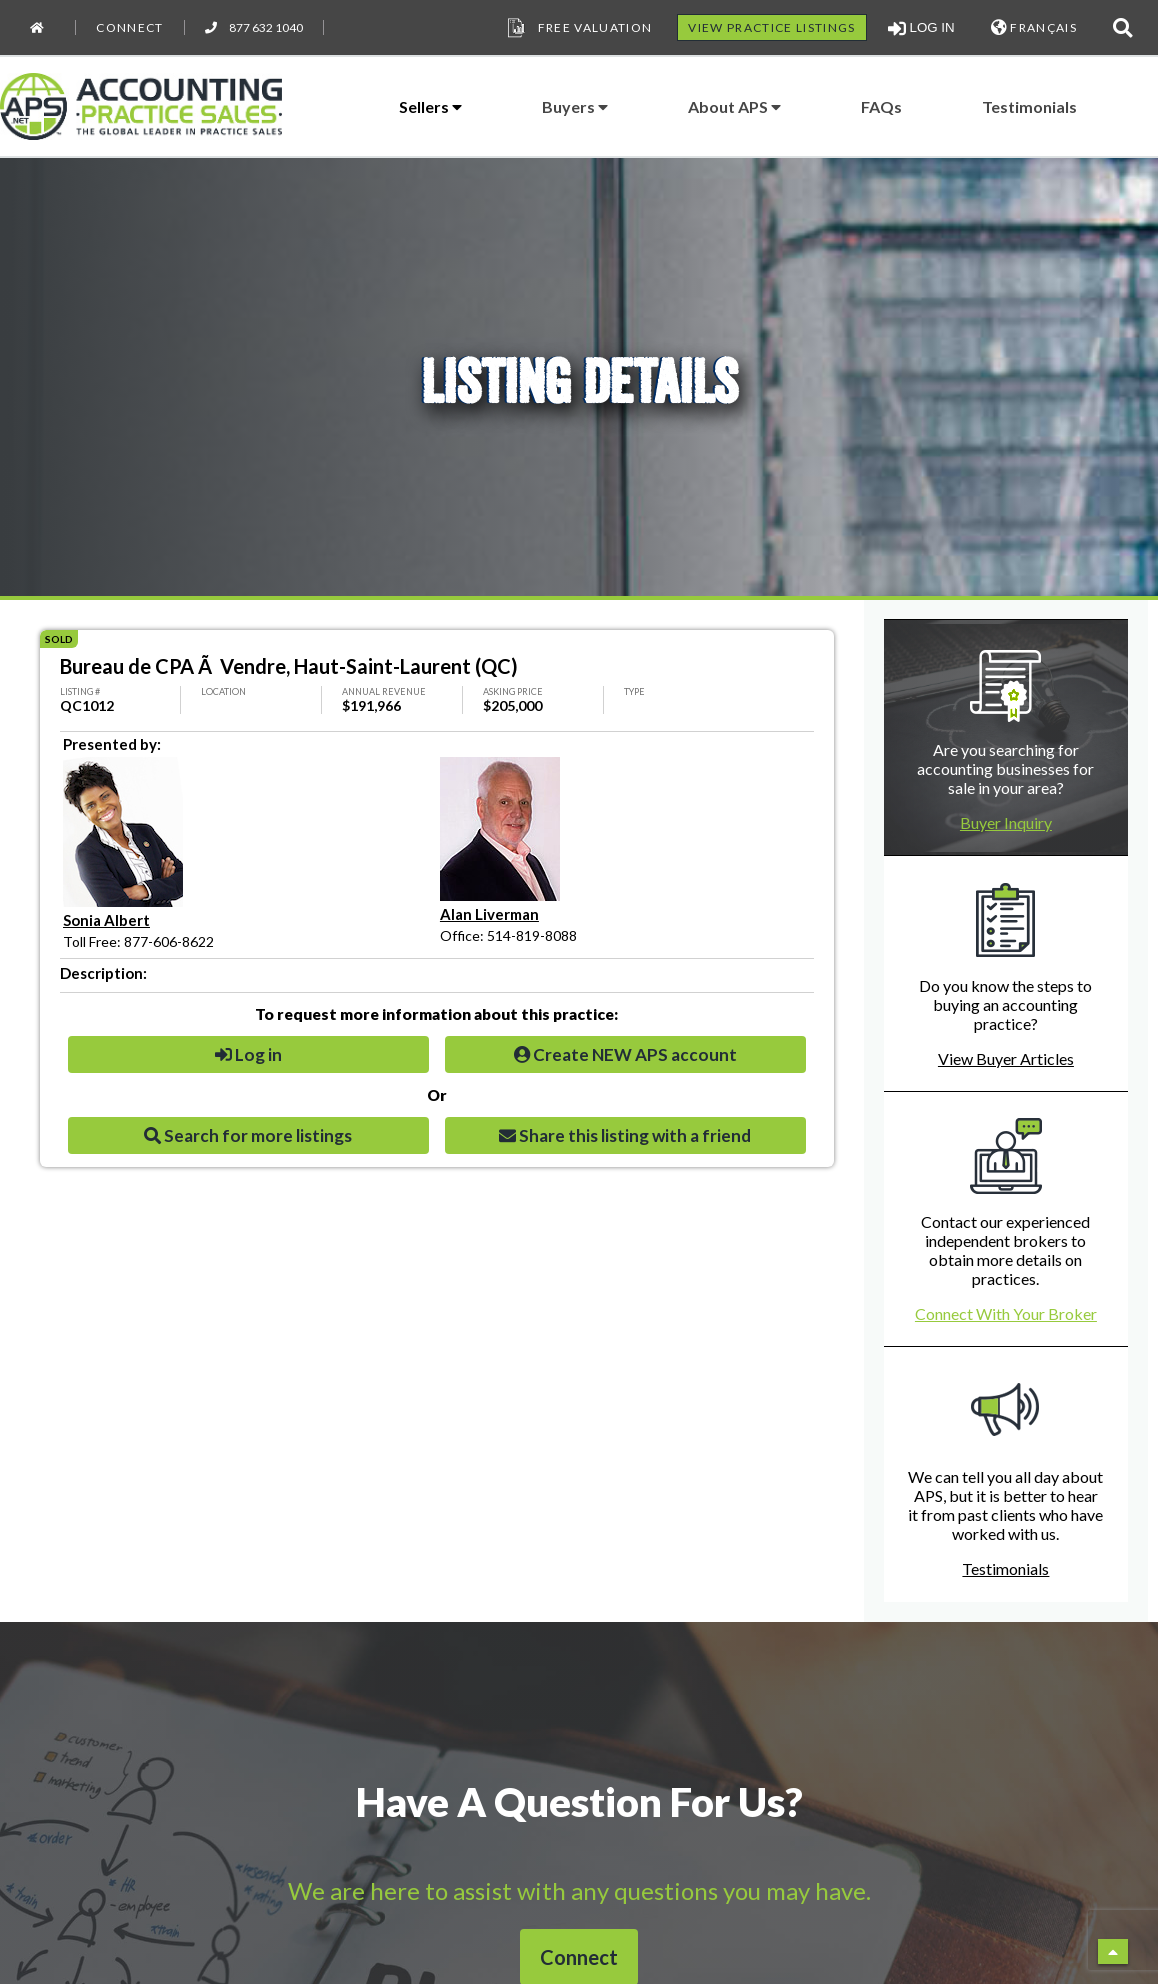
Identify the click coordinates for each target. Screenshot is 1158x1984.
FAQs (881, 106)
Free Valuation (578, 28)
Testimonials (1029, 106)
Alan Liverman (489, 914)
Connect (129, 27)
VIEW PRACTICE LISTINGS (771, 27)
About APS (734, 106)
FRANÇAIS (1034, 27)
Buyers (575, 106)
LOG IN (921, 28)
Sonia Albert (106, 920)
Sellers (430, 106)
